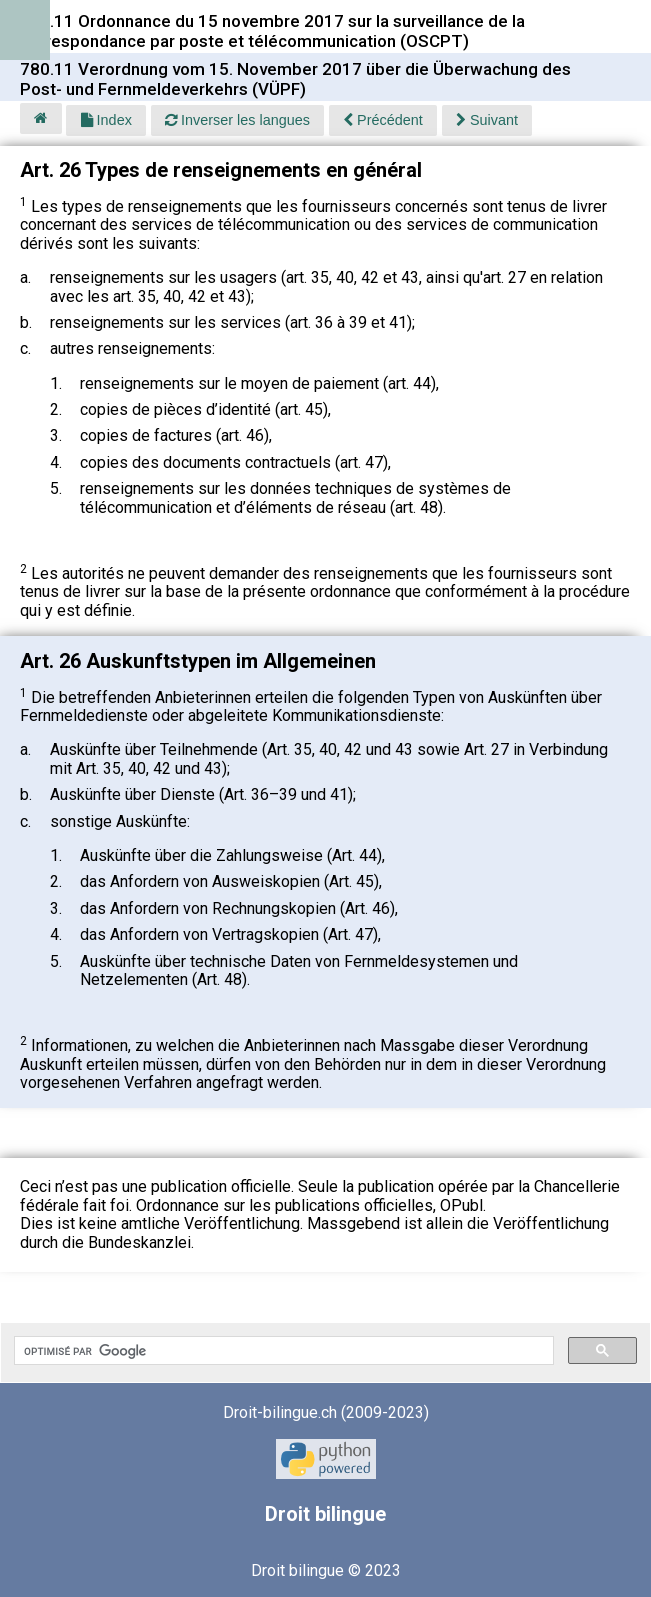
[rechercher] (282, 1351)
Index (106, 120)
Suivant (487, 120)
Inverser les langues (237, 120)
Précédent (383, 120)
